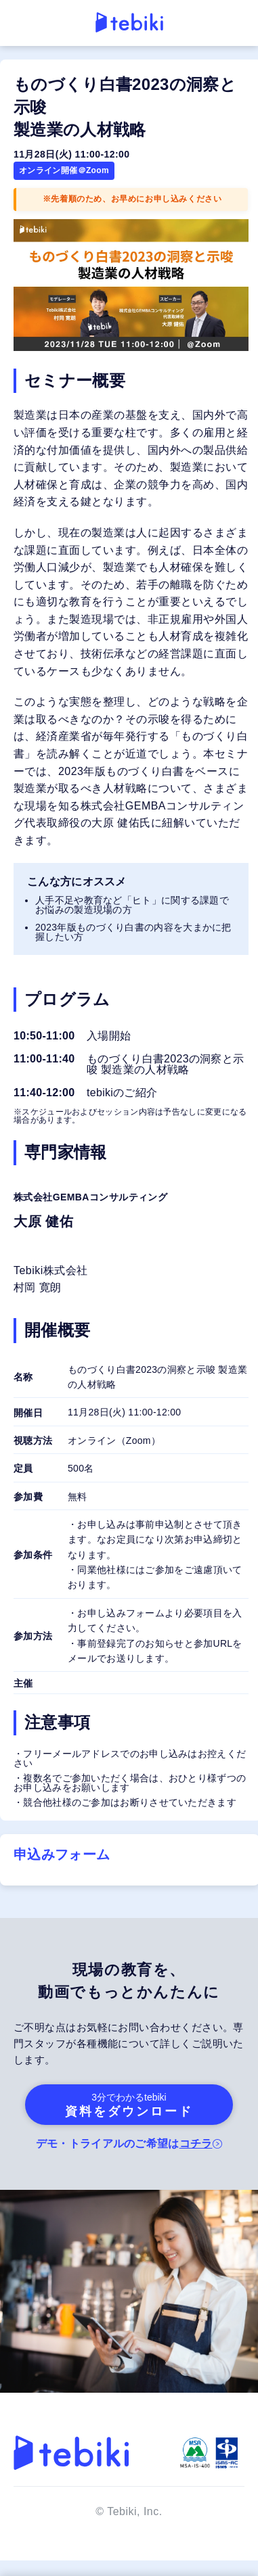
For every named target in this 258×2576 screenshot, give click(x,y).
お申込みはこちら (129, 2547)
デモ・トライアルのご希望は (126, 2144)
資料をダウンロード (129, 2105)
